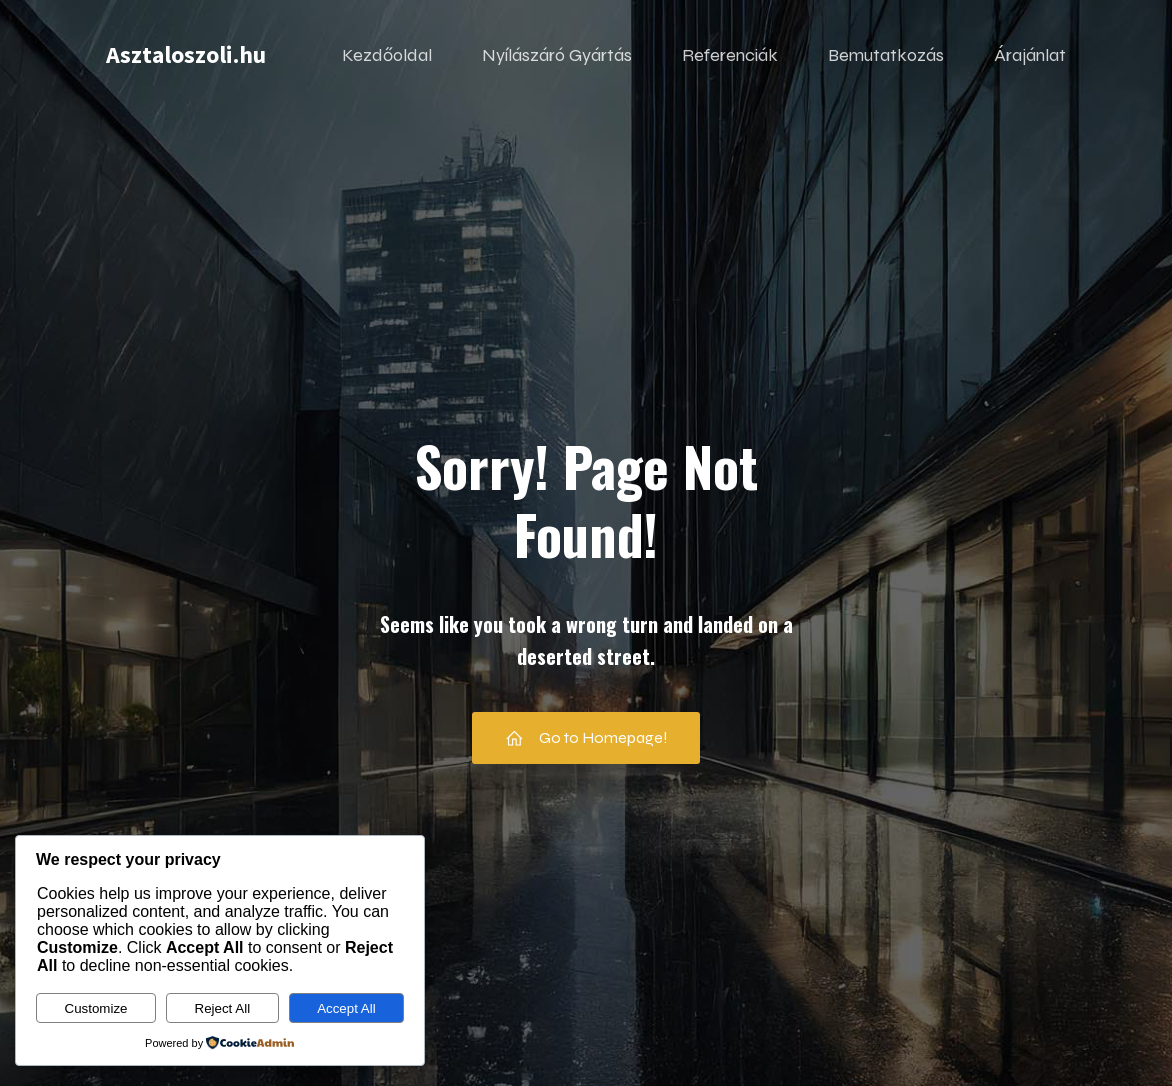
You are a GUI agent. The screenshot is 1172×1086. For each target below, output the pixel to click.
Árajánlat (1030, 55)
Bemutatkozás (886, 55)
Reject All (223, 1008)
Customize (96, 1008)
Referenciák (730, 55)
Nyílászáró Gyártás (557, 55)
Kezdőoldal (387, 55)
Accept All (346, 1008)
